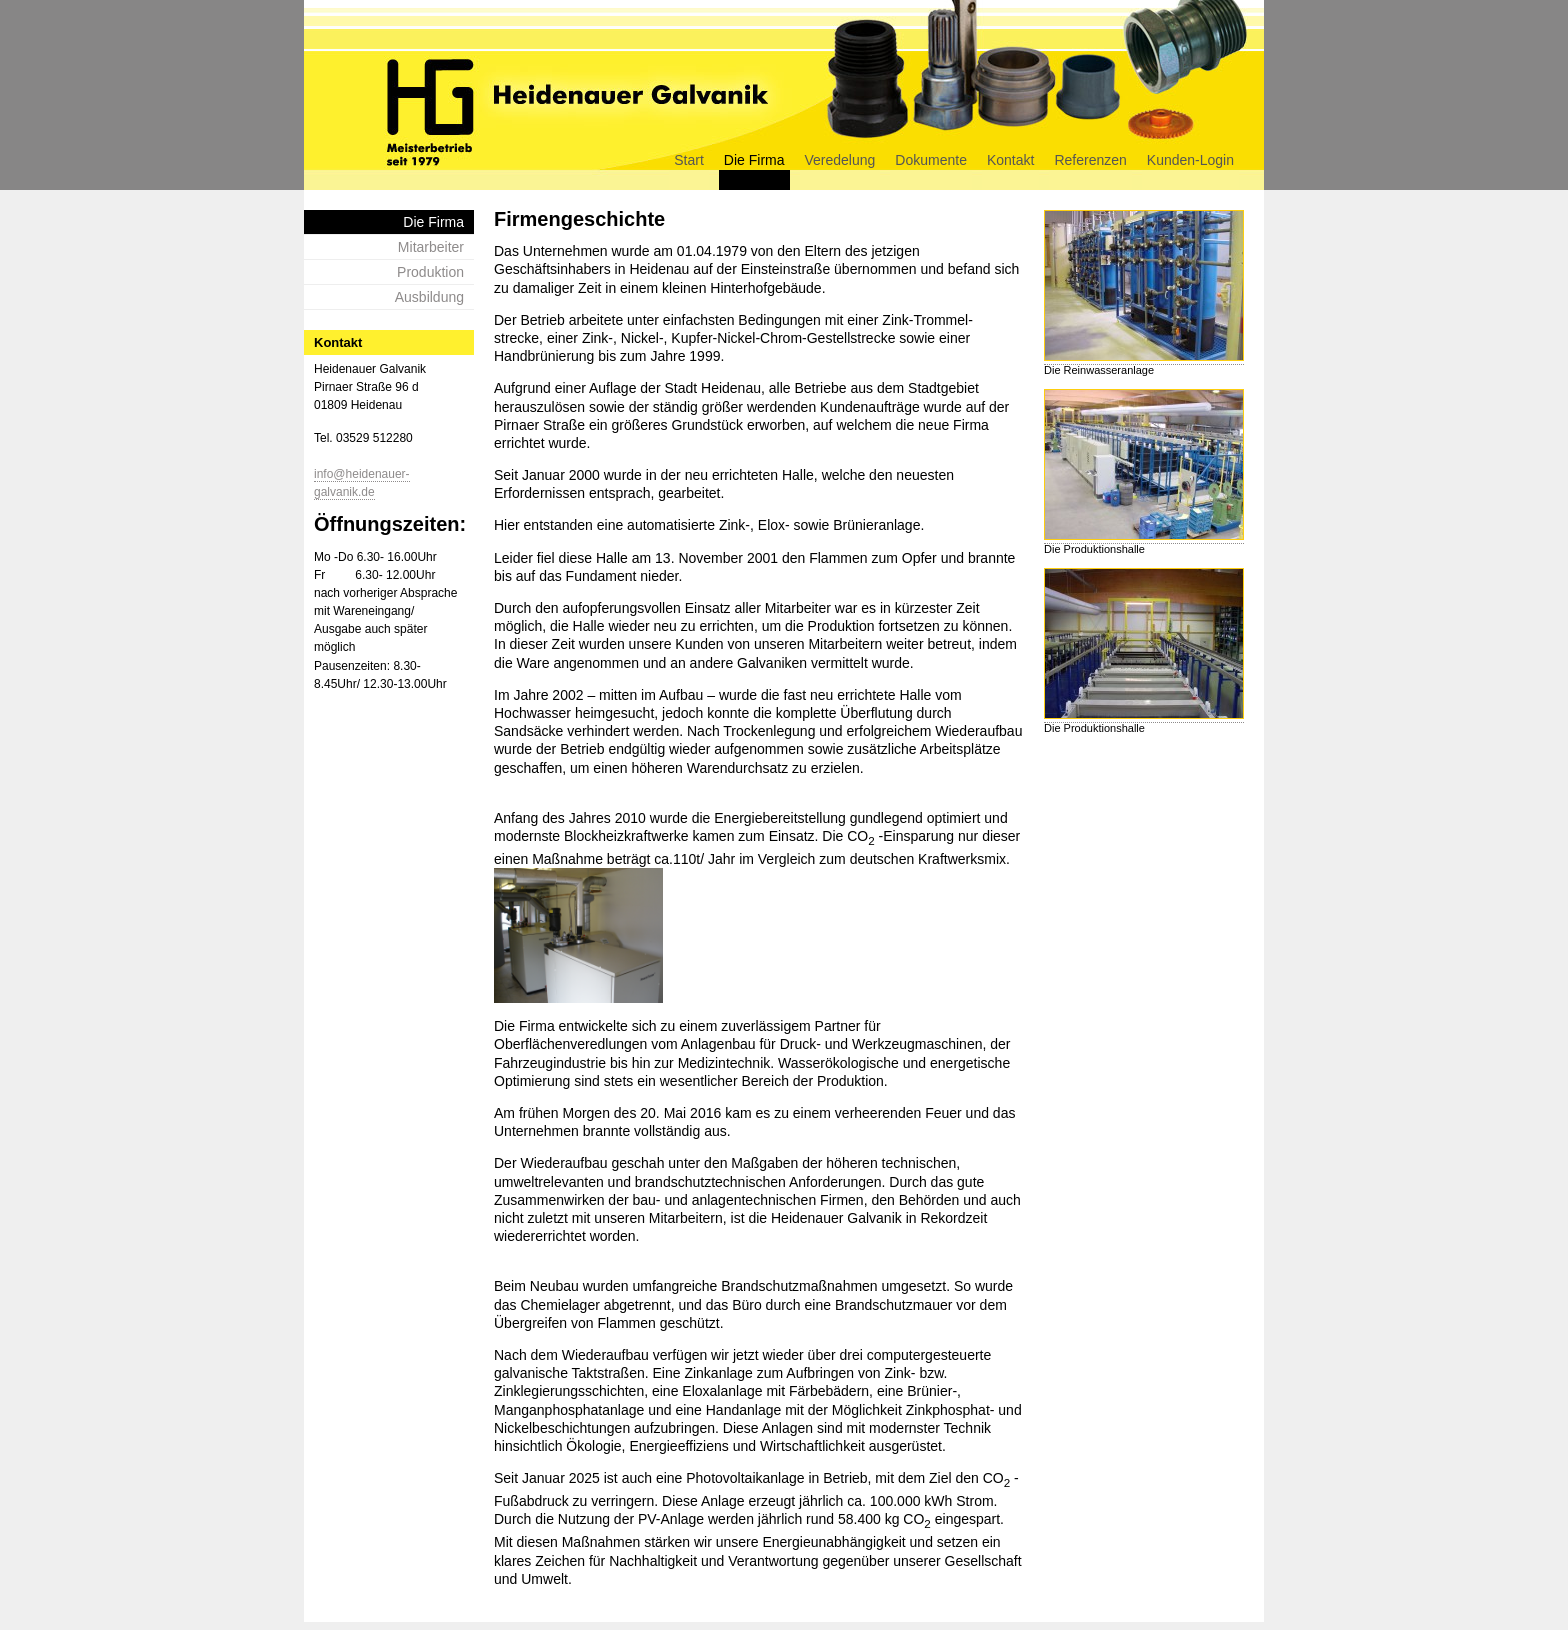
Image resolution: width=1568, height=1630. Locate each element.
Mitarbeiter (431, 247)
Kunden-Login (1190, 160)
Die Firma (754, 160)
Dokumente (931, 160)
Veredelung (840, 160)
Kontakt (1010, 160)
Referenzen (1090, 160)
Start (689, 160)
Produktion (430, 272)
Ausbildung (429, 297)
